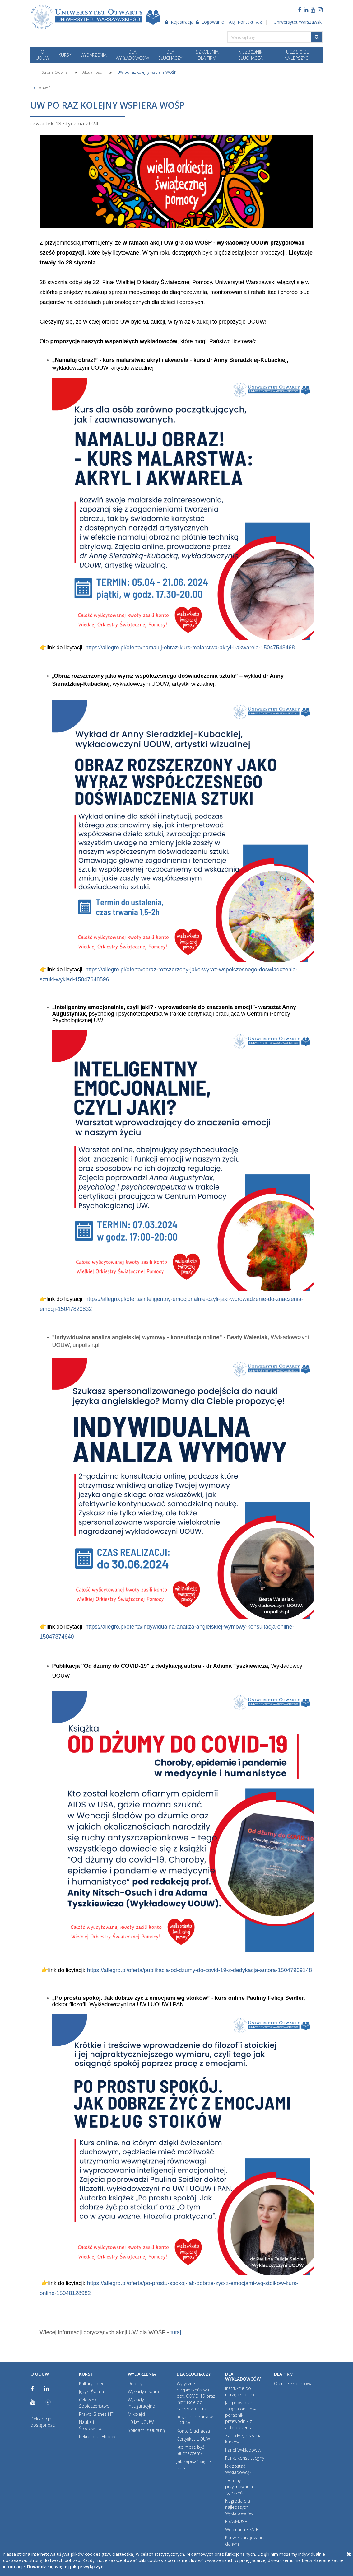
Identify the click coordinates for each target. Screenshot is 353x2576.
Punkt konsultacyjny (244, 2458)
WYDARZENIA (93, 55)
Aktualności (92, 72)
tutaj (175, 2332)
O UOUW (42, 55)
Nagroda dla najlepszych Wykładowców (239, 2507)
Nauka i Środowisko (91, 2425)
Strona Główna (55, 72)
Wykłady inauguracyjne (141, 2403)
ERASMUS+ (236, 2521)
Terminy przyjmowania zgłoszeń (239, 2486)
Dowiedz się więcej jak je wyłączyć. (65, 2566)
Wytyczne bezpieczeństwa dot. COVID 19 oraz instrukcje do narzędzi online (196, 2396)
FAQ (230, 22)
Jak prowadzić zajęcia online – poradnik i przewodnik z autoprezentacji (241, 2415)
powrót (41, 88)
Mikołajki (136, 2414)
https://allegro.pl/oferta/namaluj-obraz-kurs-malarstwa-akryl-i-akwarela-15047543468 (189, 647)
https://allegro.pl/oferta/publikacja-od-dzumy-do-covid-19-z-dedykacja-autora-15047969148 (199, 1970)
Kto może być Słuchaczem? (190, 2450)
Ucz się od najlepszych (297, 55)
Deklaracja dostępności (43, 2422)
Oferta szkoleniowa (293, 2384)
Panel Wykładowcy (243, 2450)
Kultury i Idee (92, 2384)
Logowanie (210, 22)
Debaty (135, 2384)
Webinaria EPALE (241, 2529)
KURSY (64, 55)
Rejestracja (179, 22)
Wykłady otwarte (144, 2392)
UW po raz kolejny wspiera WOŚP (146, 72)
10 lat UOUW (141, 2422)
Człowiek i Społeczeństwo (94, 2403)
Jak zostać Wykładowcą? (238, 2469)
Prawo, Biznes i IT (96, 2414)
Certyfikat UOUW (193, 2439)
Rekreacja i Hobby (97, 2436)
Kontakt (245, 22)
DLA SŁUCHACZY (170, 55)
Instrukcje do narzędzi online (240, 2391)
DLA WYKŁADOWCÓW (132, 55)
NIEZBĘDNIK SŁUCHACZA (250, 55)
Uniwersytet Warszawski (298, 22)
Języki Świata (91, 2392)
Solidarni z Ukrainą (146, 2430)
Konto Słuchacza (193, 2431)
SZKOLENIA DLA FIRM (207, 55)
